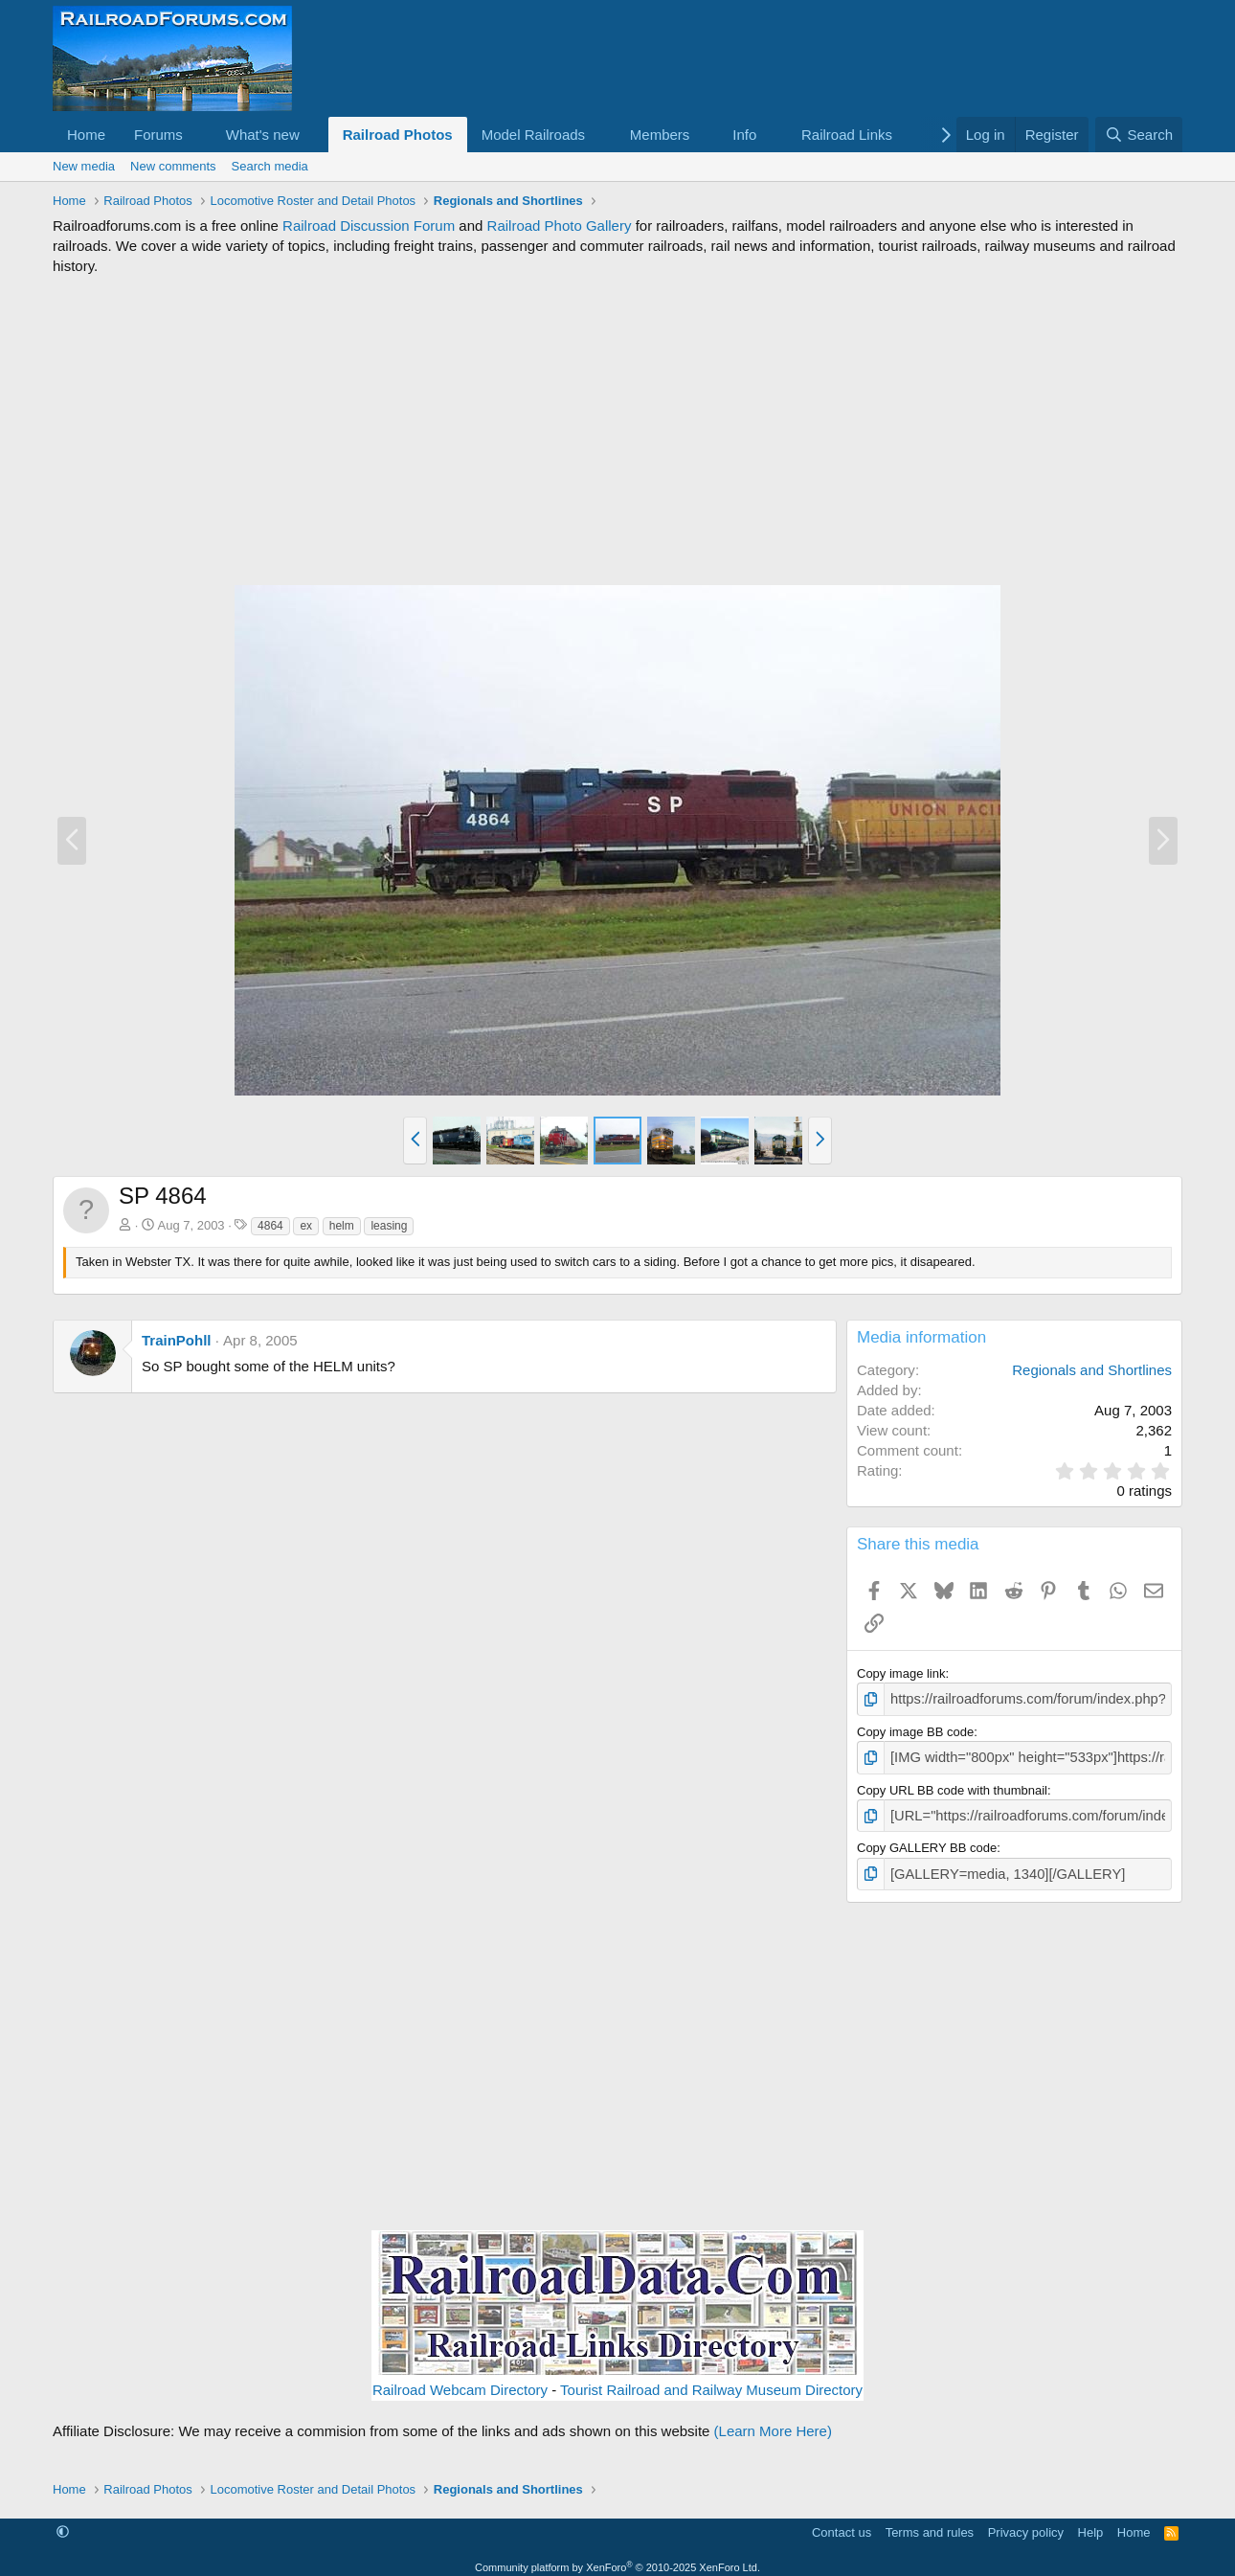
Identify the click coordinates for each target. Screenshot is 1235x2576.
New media (84, 166)
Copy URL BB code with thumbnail (952, 1785)
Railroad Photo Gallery (559, 225)
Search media (270, 166)
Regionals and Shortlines (1092, 1370)
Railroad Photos (398, 134)
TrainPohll (177, 1340)
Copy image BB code (915, 1729)
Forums (158, 134)
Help (1091, 2523)
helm (341, 1225)
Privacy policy (1026, 2523)
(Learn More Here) (773, 2422)
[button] (198, 134)
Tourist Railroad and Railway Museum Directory (711, 2381)
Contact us (841, 2523)
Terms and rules (930, 2523)
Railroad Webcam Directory (460, 2381)
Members (660, 134)
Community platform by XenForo (617, 2558)
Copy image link (901, 1673)
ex (306, 1225)
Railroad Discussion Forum (368, 225)
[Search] (1138, 134)
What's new (263, 134)
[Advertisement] (617, 430)
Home (86, 134)
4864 (270, 1225)
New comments (173, 166)
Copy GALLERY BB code (927, 1841)
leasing (388, 1225)
